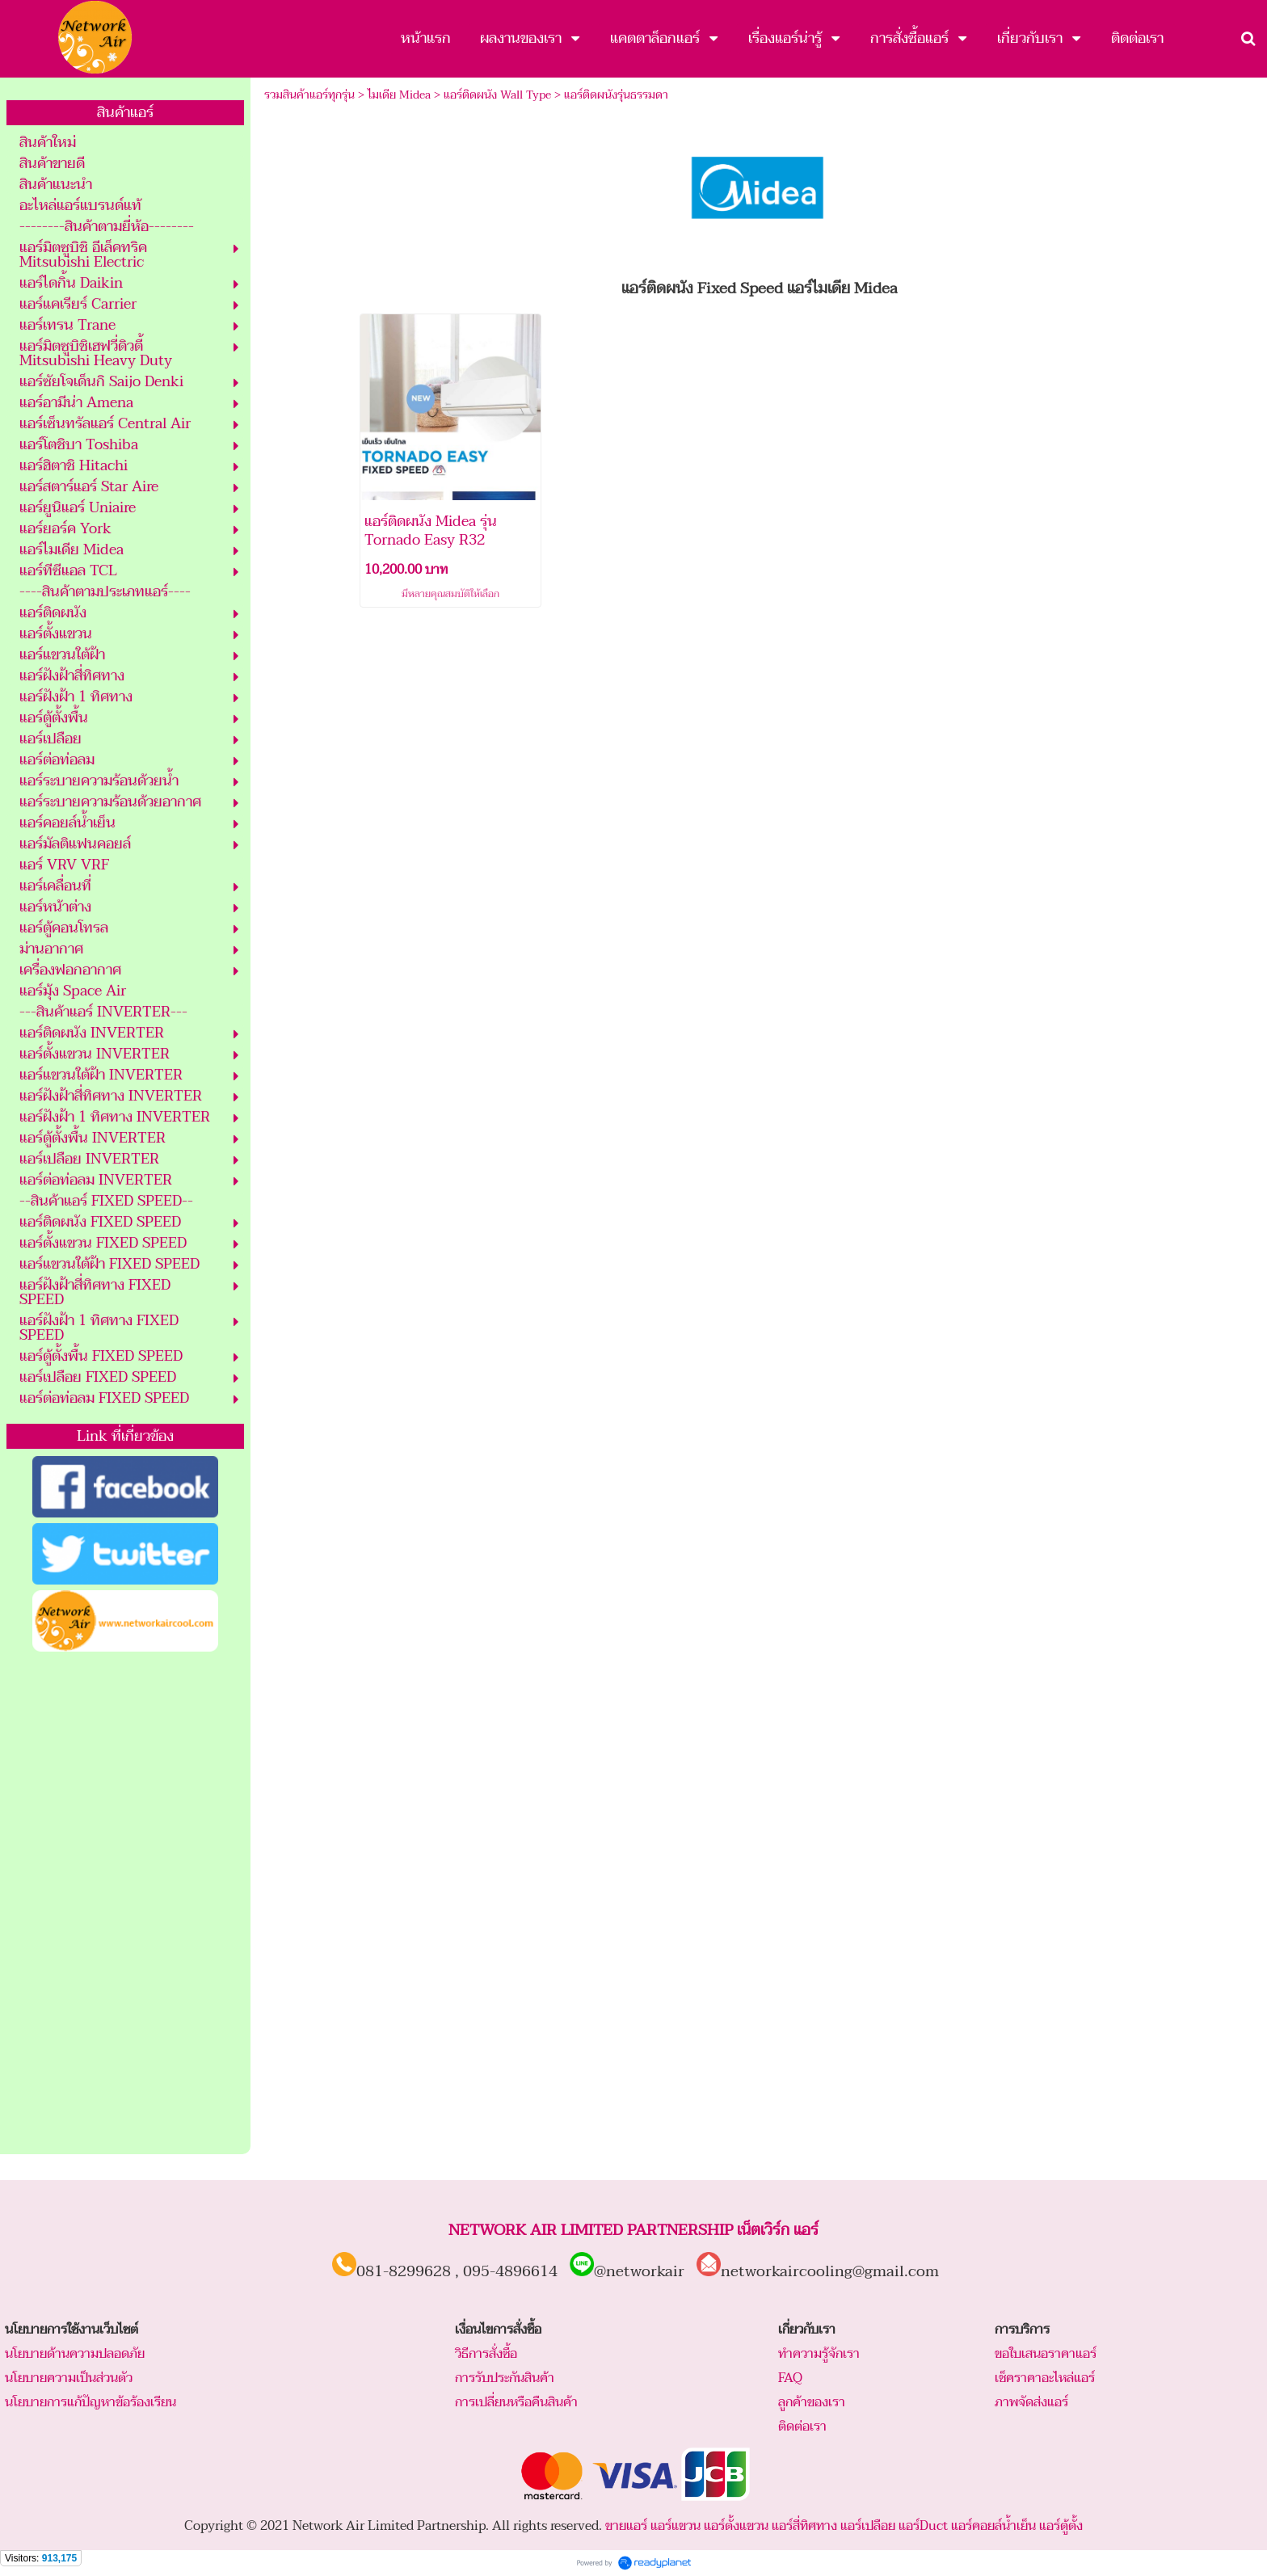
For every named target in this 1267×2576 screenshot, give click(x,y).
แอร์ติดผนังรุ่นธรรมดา (616, 95)
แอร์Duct (923, 2526)
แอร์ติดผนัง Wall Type (497, 95)
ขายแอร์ (626, 2526)
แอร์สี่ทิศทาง (804, 2526)
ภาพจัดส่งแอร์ (1031, 2402)
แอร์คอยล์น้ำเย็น (993, 2526)
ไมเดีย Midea (399, 95)
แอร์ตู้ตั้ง (1061, 2526)
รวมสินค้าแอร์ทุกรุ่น (309, 95)
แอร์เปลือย (867, 2526)
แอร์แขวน (675, 2526)
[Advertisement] (125, 1903)
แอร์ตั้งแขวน (736, 2526)
